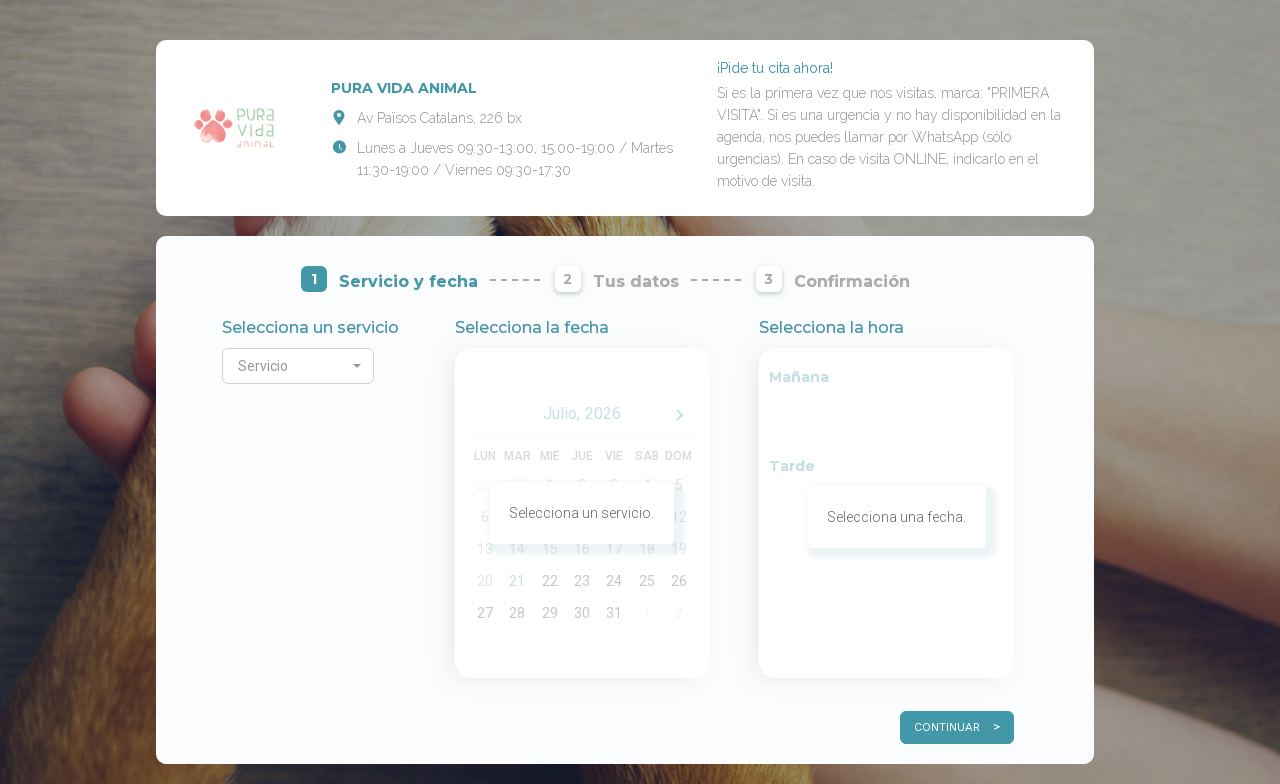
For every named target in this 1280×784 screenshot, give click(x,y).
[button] (298, 366)
